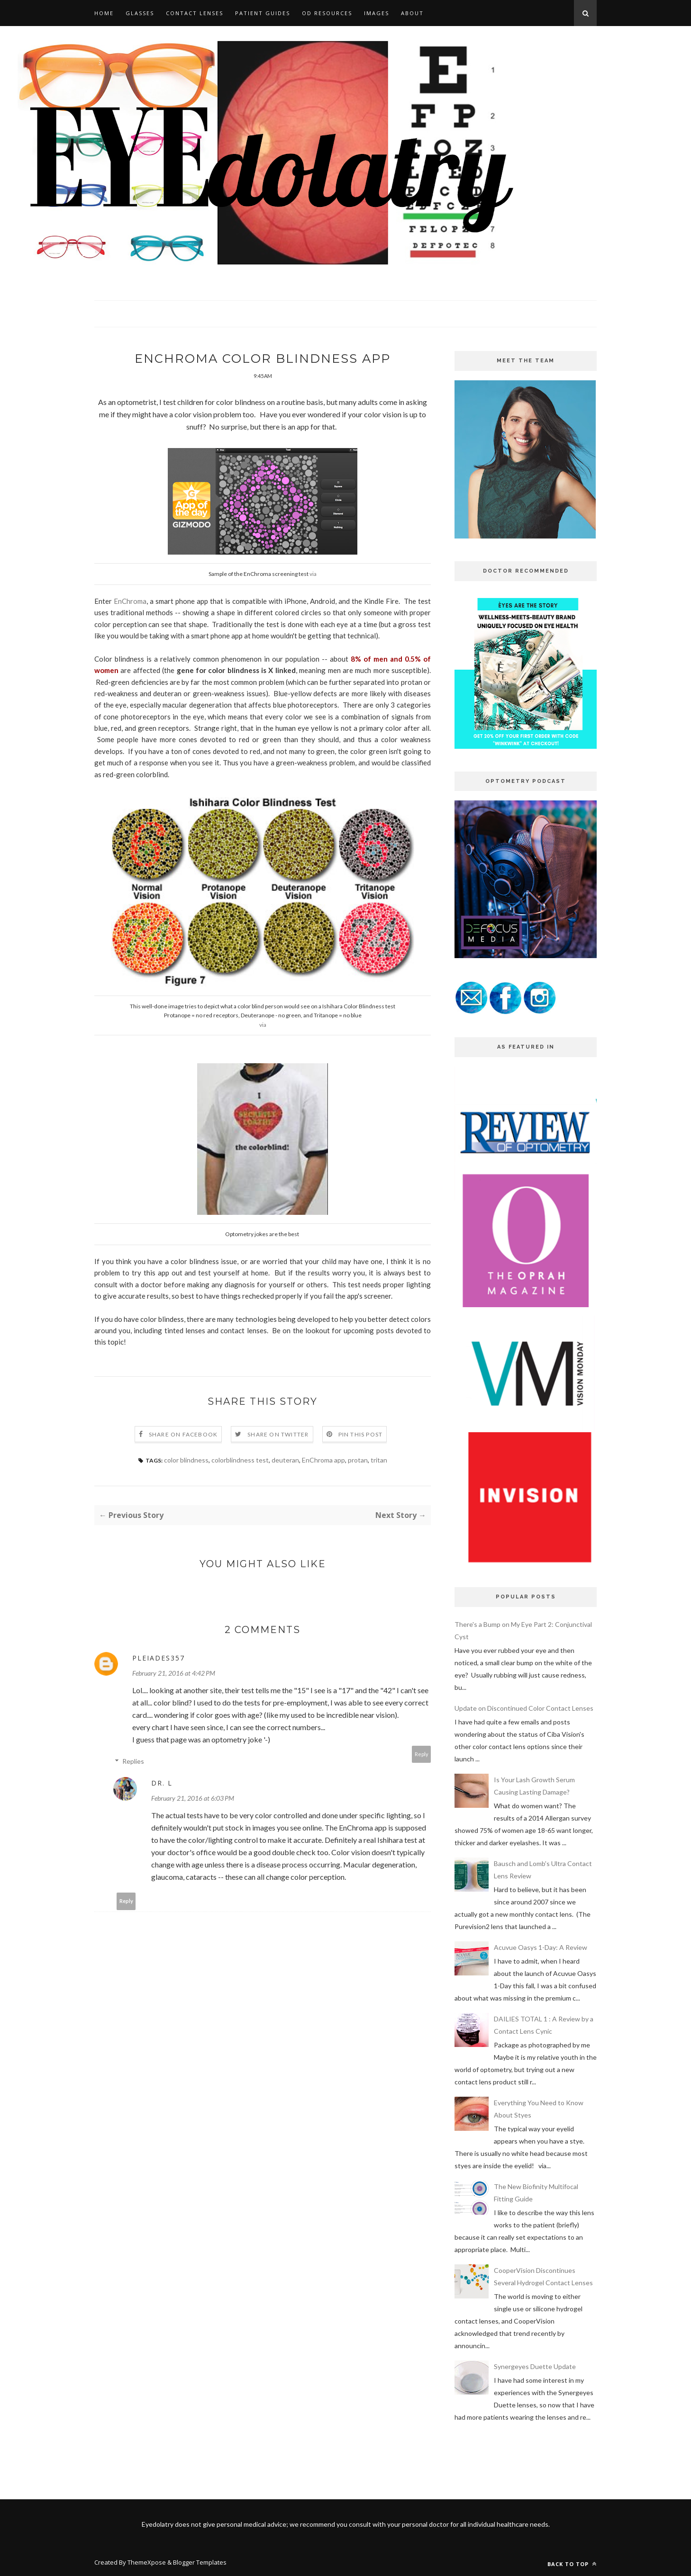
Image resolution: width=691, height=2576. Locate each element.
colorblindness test (240, 1460)
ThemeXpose (146, 2562)
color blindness (186, 1460)
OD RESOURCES (327, 13)
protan (358, 1460)
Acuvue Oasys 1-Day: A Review (540, 1947)
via (313, 574)
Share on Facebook (183, 1434)
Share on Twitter (278, 1434)
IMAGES (376, 13)
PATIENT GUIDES (262, 13)
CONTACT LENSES (194, 13)
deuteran (285, 1460)
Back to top (572, 2563)
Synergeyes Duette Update (535, 2366)
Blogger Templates (200, 2562)
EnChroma (130, 601)
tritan (379, 1460)
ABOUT (412, 13)
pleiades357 (158, 1658)
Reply (421, 1754)
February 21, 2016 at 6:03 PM (192, 1799)
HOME (104, 13)
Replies (133, 1762)
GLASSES (140, 13)
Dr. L (162, 1783)
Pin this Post (360, 1434)
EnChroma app (323, 1460)
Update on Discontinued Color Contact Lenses (524, 1708)
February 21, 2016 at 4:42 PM (173, 1673)
